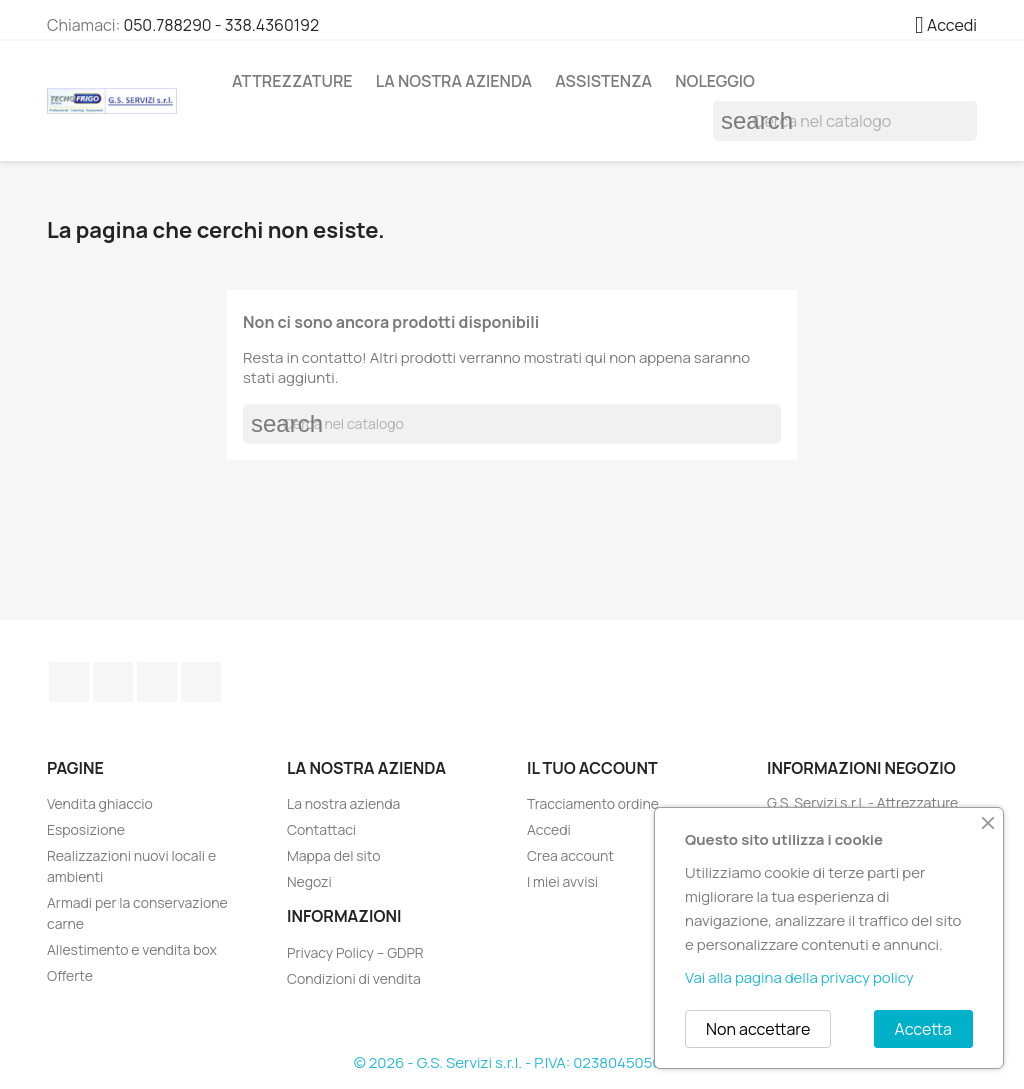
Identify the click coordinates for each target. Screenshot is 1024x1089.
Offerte (70, 975)
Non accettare (758, 1029)
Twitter (113, 682)
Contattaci (321, 829)
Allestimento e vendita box (132, 949)
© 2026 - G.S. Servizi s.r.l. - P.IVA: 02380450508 (512, 1062)
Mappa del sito (333, 855)
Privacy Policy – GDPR (355, 952)
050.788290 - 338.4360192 (221, 25)
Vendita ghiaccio (100, 803)
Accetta (923, 1029)
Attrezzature (292, 81)
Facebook (69, 682)
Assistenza (603, 81)
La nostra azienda (454, 81)
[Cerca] (845, 121)
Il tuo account (592, 768)
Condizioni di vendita (354, 978)
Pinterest (157, 682)
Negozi (309, 881)
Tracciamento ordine (593, 803)
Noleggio (715, 81)
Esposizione (86, 829)
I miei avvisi (562, 881)
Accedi (549, 829)
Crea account (570, 855)
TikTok (201, 682)
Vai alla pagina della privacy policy (799, 977)
